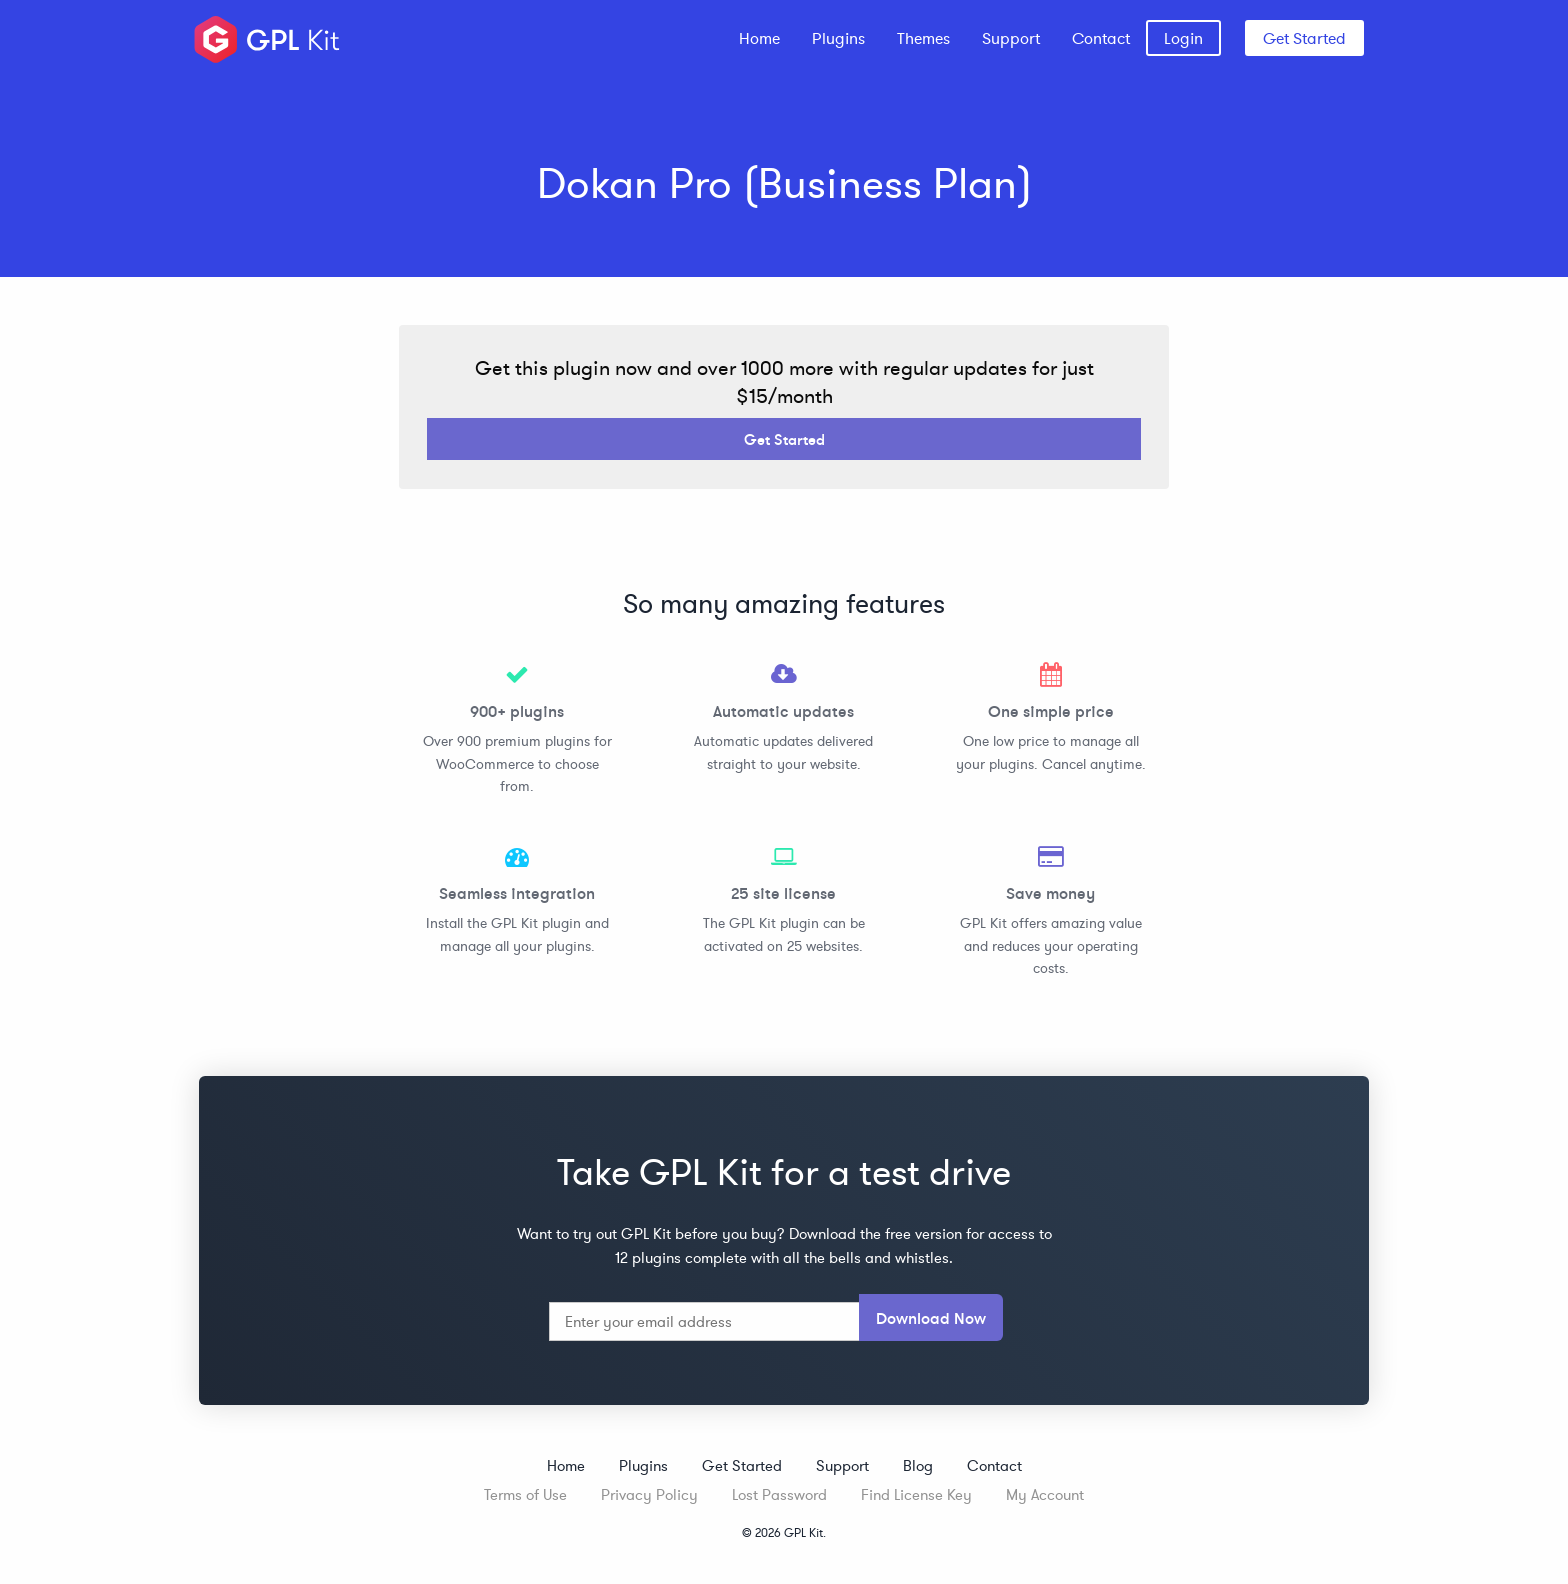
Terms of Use (525, 1494)
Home (759, 38)
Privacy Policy (649, 1494)
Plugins (838, 38)
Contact (1101, 38)
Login (1183, 38)
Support (1011, 38)
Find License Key (916, 1494)
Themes (923, 38)
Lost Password (779, 1494)
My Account (1045, 1494)
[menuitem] (759, 38)
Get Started (1304, 38)
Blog (918, 1465)
